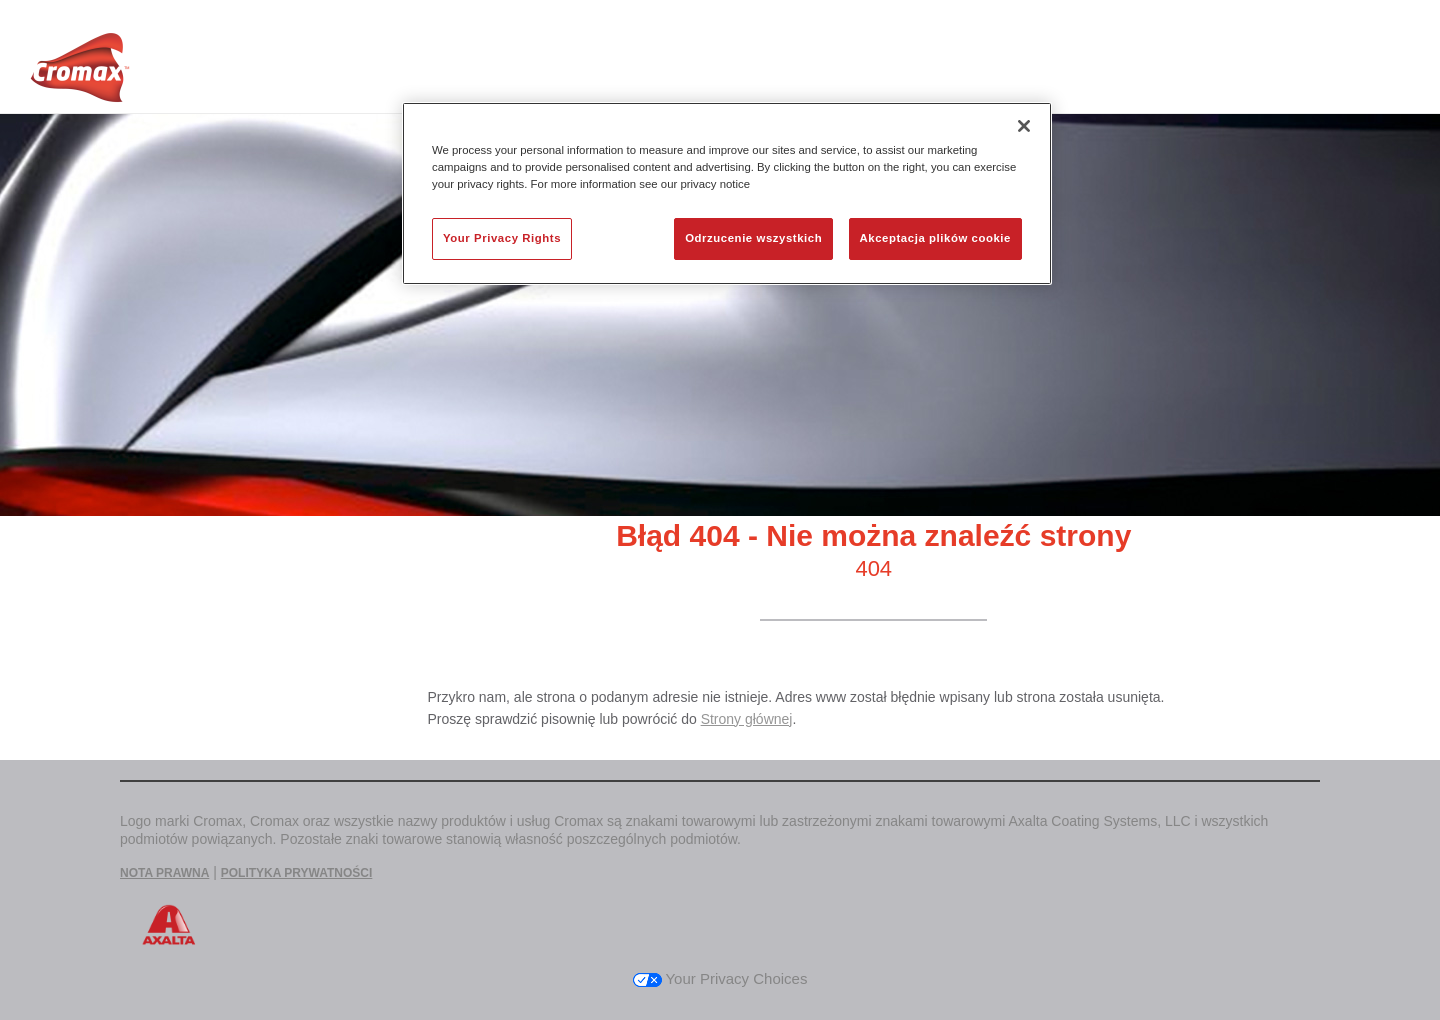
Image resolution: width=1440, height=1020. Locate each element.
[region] (727, 193)
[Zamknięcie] (1024, 126)
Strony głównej (747, 719)
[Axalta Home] (80, 73)
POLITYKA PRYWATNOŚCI (297, 873)
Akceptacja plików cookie (935, 238)
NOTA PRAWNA (164, 873)
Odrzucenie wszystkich (753, 238)
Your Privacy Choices (720, 978)
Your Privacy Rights (502, 238)
